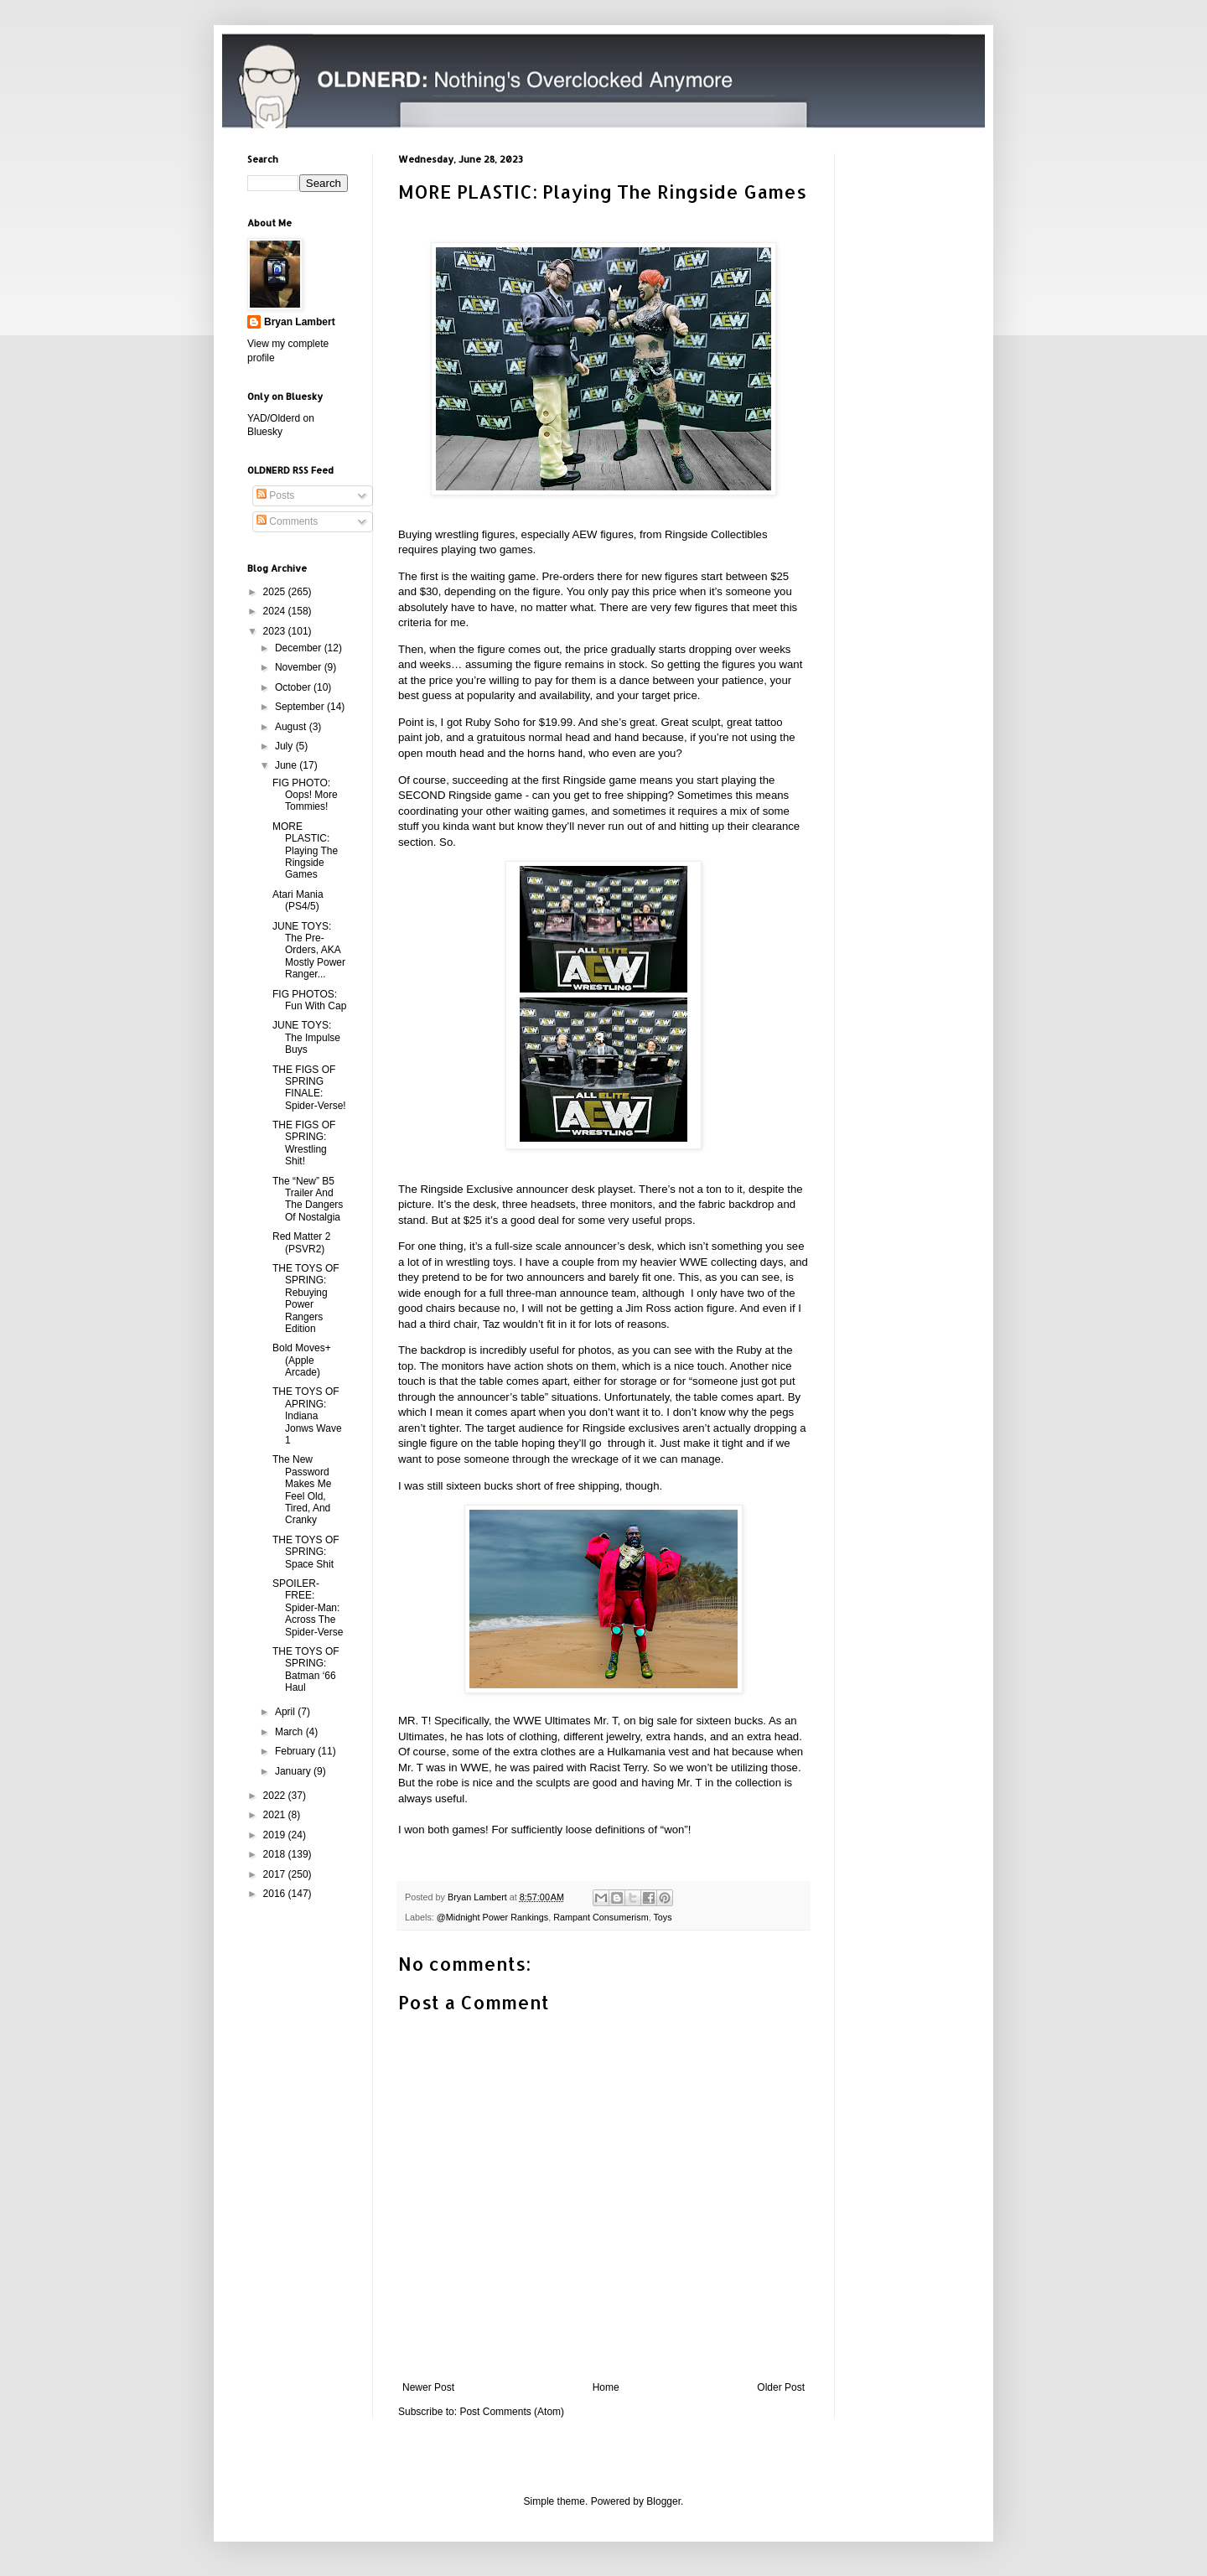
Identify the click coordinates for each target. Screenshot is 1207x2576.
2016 (275, 1894)
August (292, 727)
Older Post (781, 2387)
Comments (287, 521)
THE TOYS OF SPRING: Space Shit (305, 1552)
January (294, 1771)
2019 (275, 1835)
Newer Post (428, 2387)
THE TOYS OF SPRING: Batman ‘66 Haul (305, 1669)
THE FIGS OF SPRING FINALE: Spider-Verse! (309, 1088)
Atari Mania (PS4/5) (298, 900)
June (287, 765)
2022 (275, 1795)
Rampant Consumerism (600, 1917)
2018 (275, 1854)
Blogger (663, 2501)
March (290, 1732)
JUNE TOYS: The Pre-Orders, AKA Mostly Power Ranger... (308, 950)
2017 (275, 1874)
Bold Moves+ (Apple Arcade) (301, 1360)
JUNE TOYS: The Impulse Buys (306, 1037)
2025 (275, 592)
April (286, 1712)
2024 (275, 611)
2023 (275, 631)
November (299, 667)
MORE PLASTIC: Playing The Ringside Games (305, 851)
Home (606, 2387)
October (294, 687)
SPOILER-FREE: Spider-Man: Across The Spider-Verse (307, 1608)
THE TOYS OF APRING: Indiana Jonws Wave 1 (307, 1416)
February (296, 1751)
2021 (275, 1815)
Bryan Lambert (299, 322)
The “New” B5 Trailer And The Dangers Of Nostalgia (307, 1199)
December (299, 648)
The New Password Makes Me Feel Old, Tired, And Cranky (301, 1490)
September (301, 707)
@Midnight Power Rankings (492, 1917)
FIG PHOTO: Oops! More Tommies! (305, 795)
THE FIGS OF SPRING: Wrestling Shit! (303, 1143)
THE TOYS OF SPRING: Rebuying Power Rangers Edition (305, 1298)
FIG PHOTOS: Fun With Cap (309, 1000)
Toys (662, 1917)
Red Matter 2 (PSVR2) (301, 1242)
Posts (275, 495)
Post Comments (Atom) (511, 2412)
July (285, 746)
